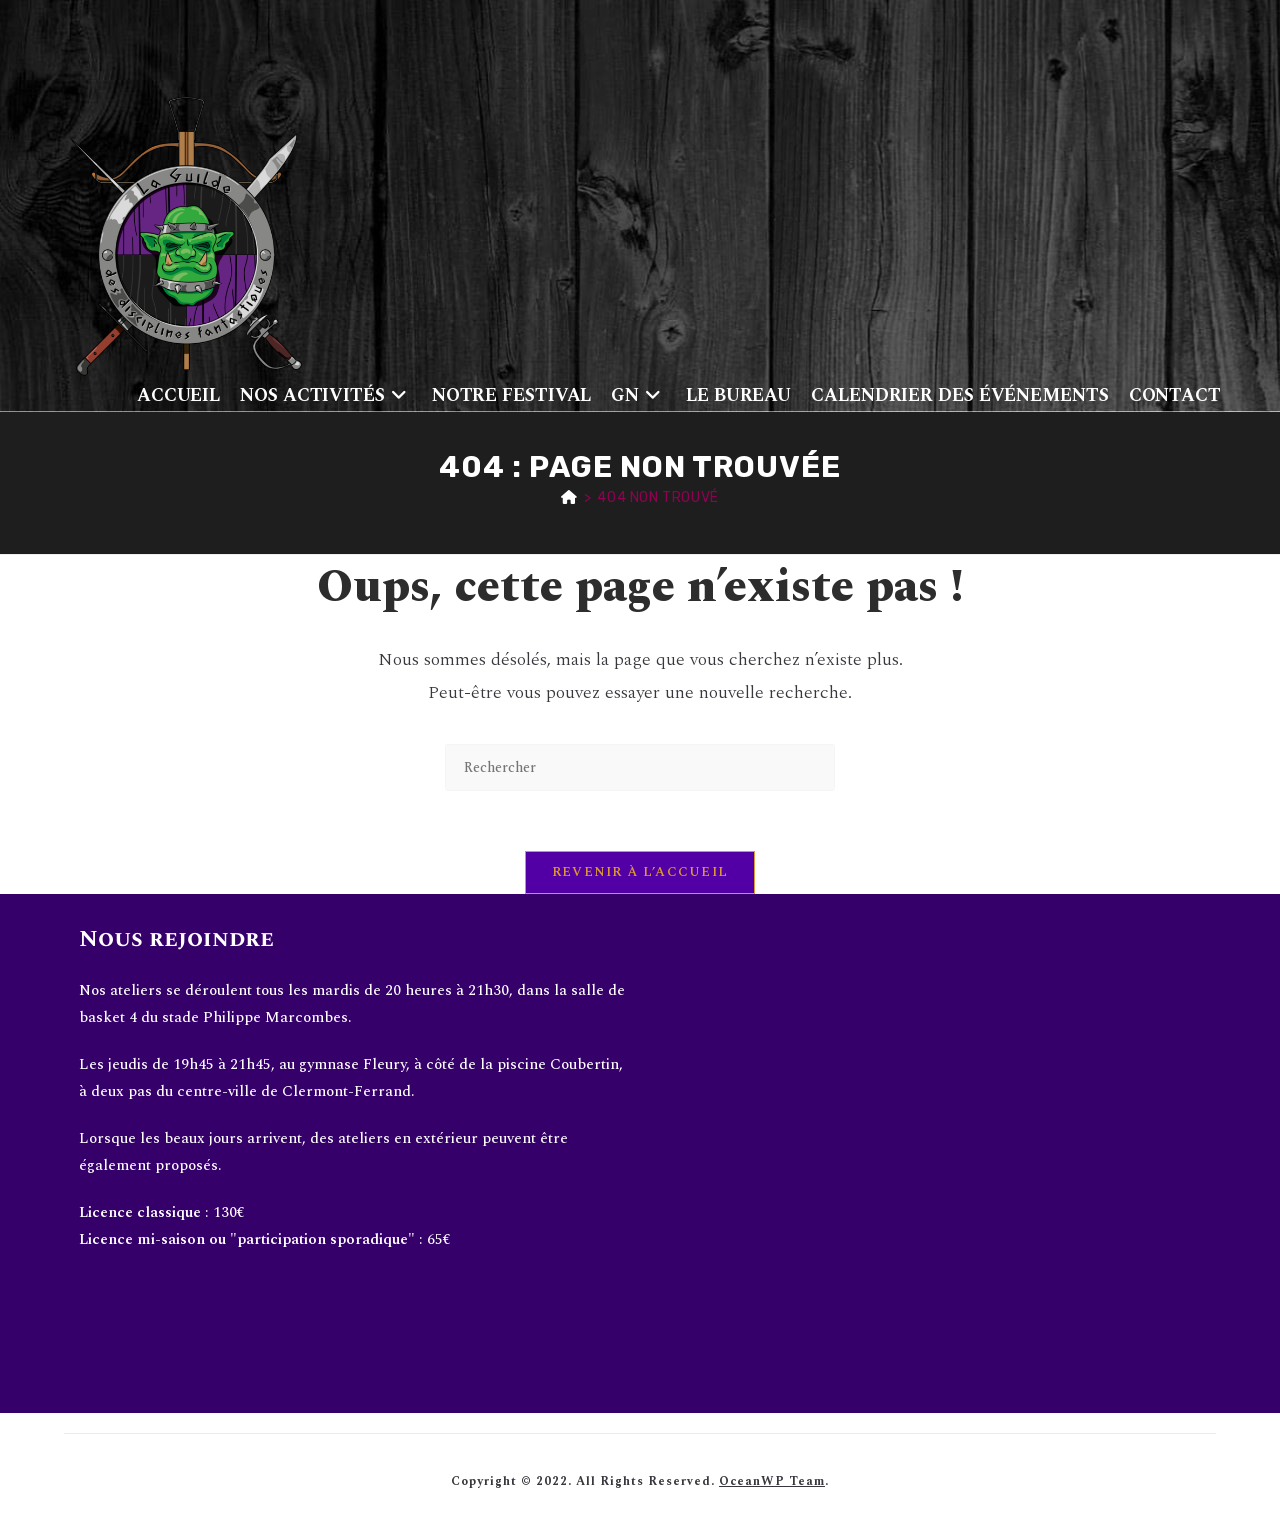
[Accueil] (569, 497)
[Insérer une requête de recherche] (640, 767)
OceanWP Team (772, 1481)
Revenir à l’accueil (640, 872)
